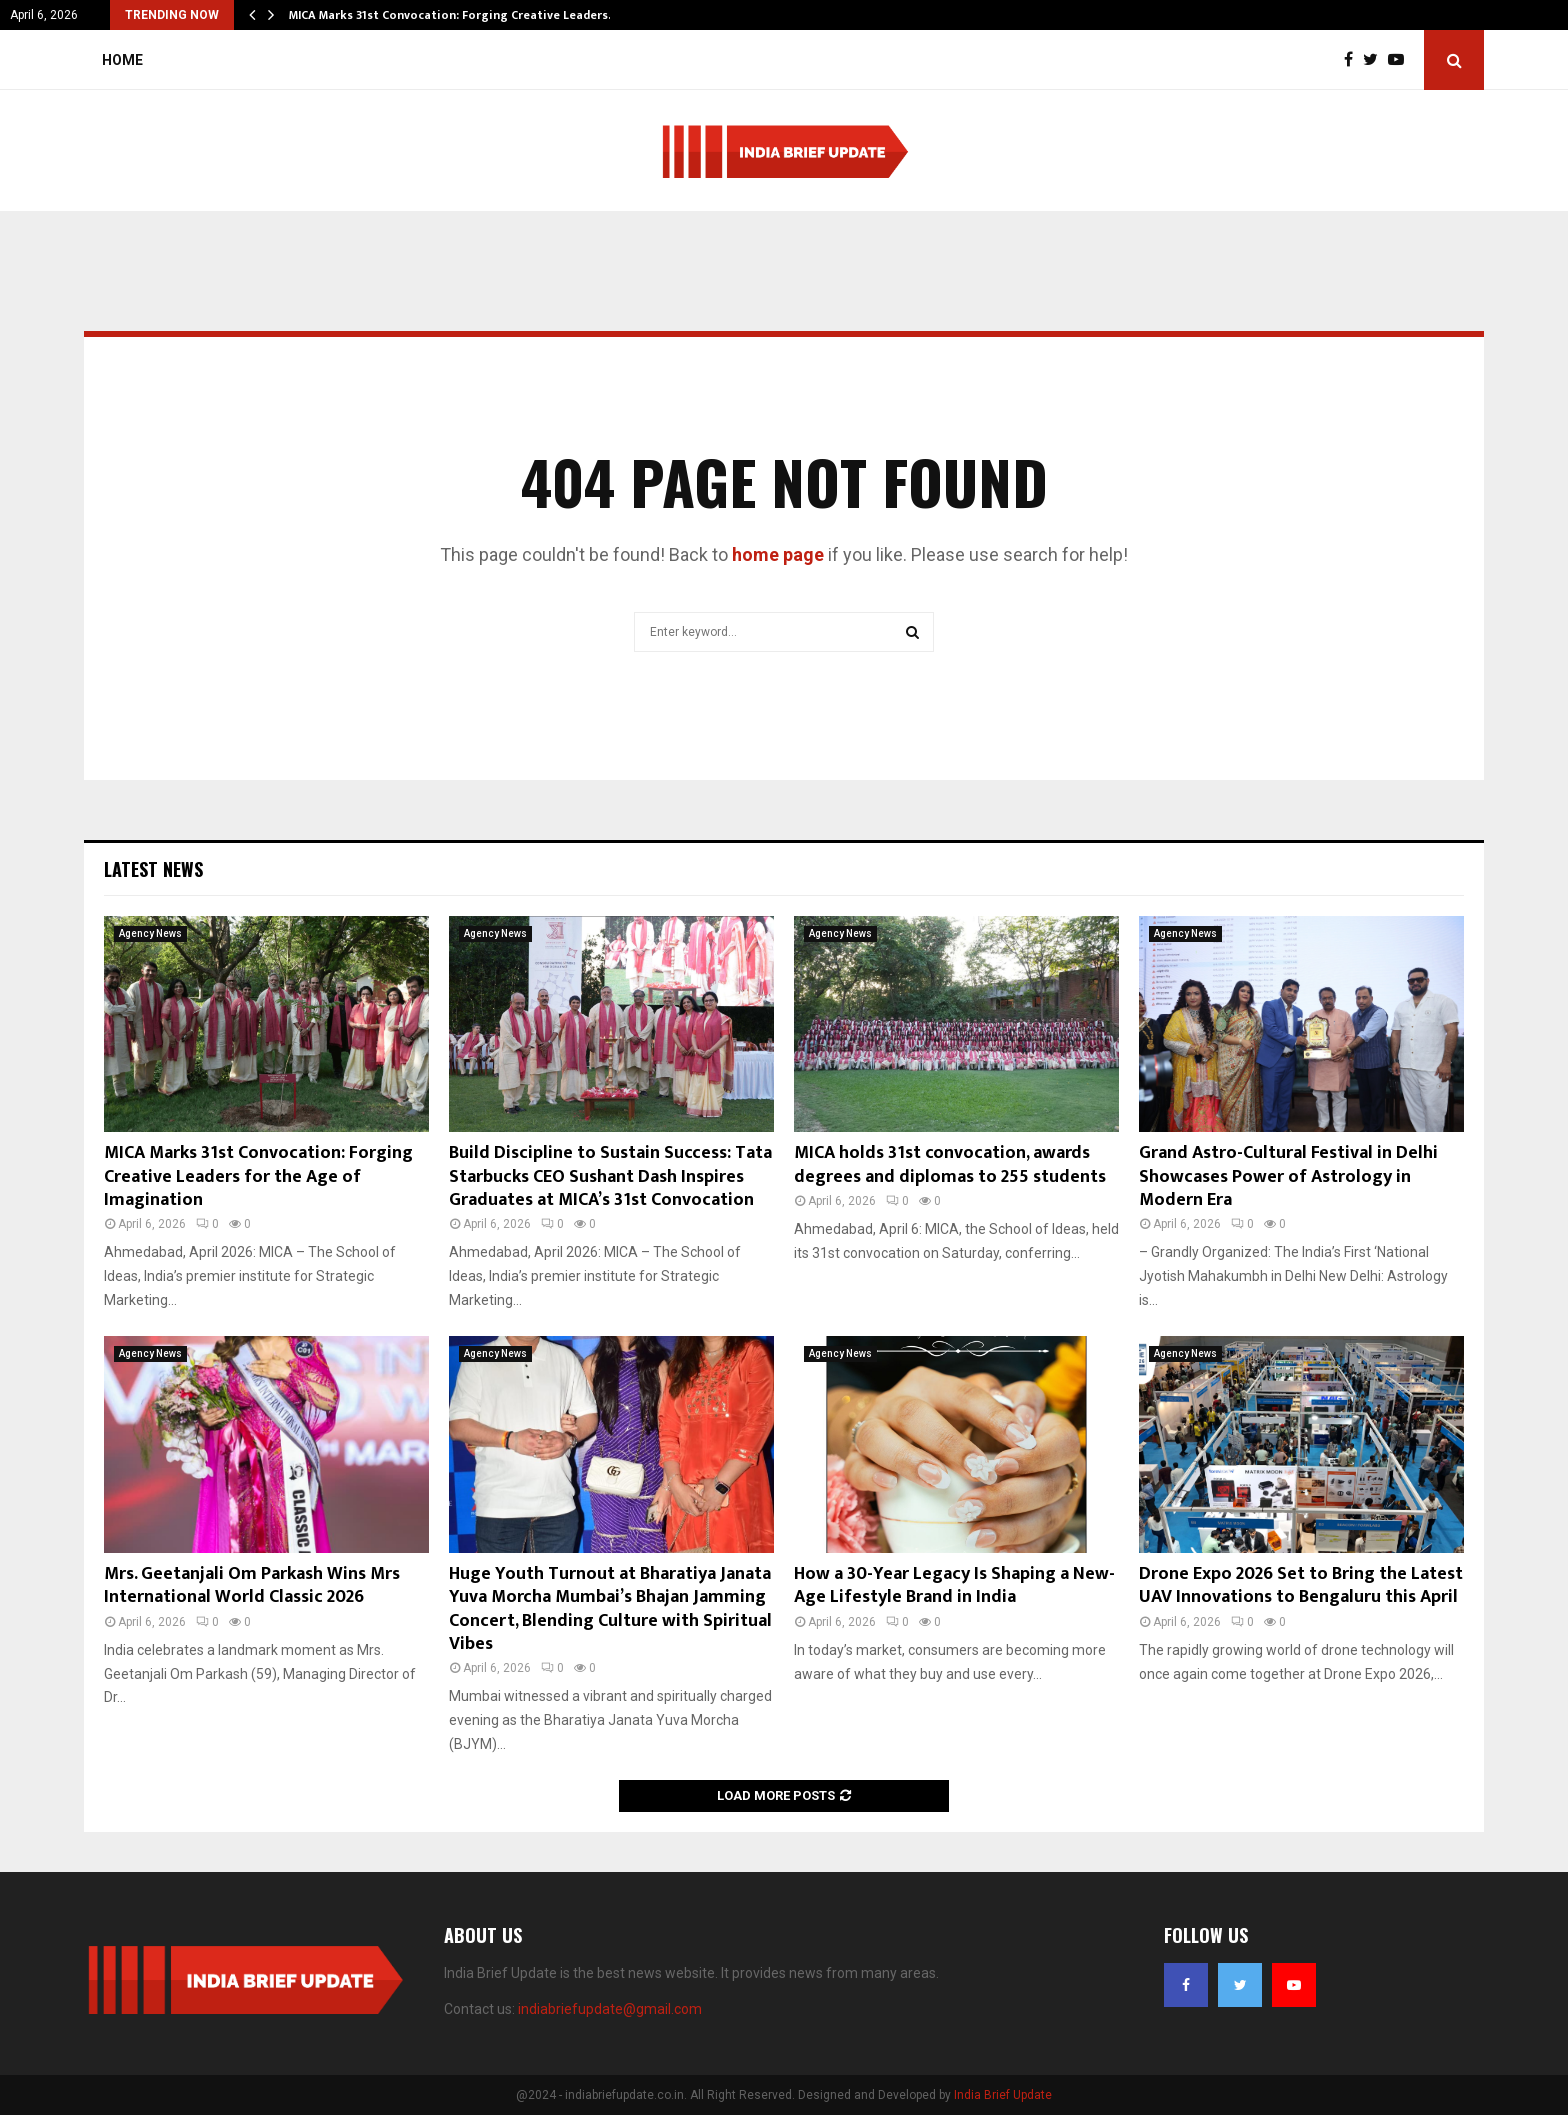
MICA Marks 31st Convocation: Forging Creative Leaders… (453, 15)
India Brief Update (1003, 2095)
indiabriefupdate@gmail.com (610, 2009)
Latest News (153, 869)
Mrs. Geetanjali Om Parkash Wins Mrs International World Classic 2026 (252, 1585)
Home (122, 60)
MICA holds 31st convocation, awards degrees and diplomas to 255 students (950, 1164)
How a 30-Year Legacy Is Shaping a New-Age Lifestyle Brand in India (954, 1585)
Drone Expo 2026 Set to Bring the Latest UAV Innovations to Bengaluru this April (1301, 1585)
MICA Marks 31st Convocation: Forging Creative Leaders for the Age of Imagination (258, 1176)
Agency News (150, 933)
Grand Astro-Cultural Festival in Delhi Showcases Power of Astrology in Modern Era (1288, 1176)
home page (778, 554)
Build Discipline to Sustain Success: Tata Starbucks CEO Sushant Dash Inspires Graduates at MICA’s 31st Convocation (610, 1176)
